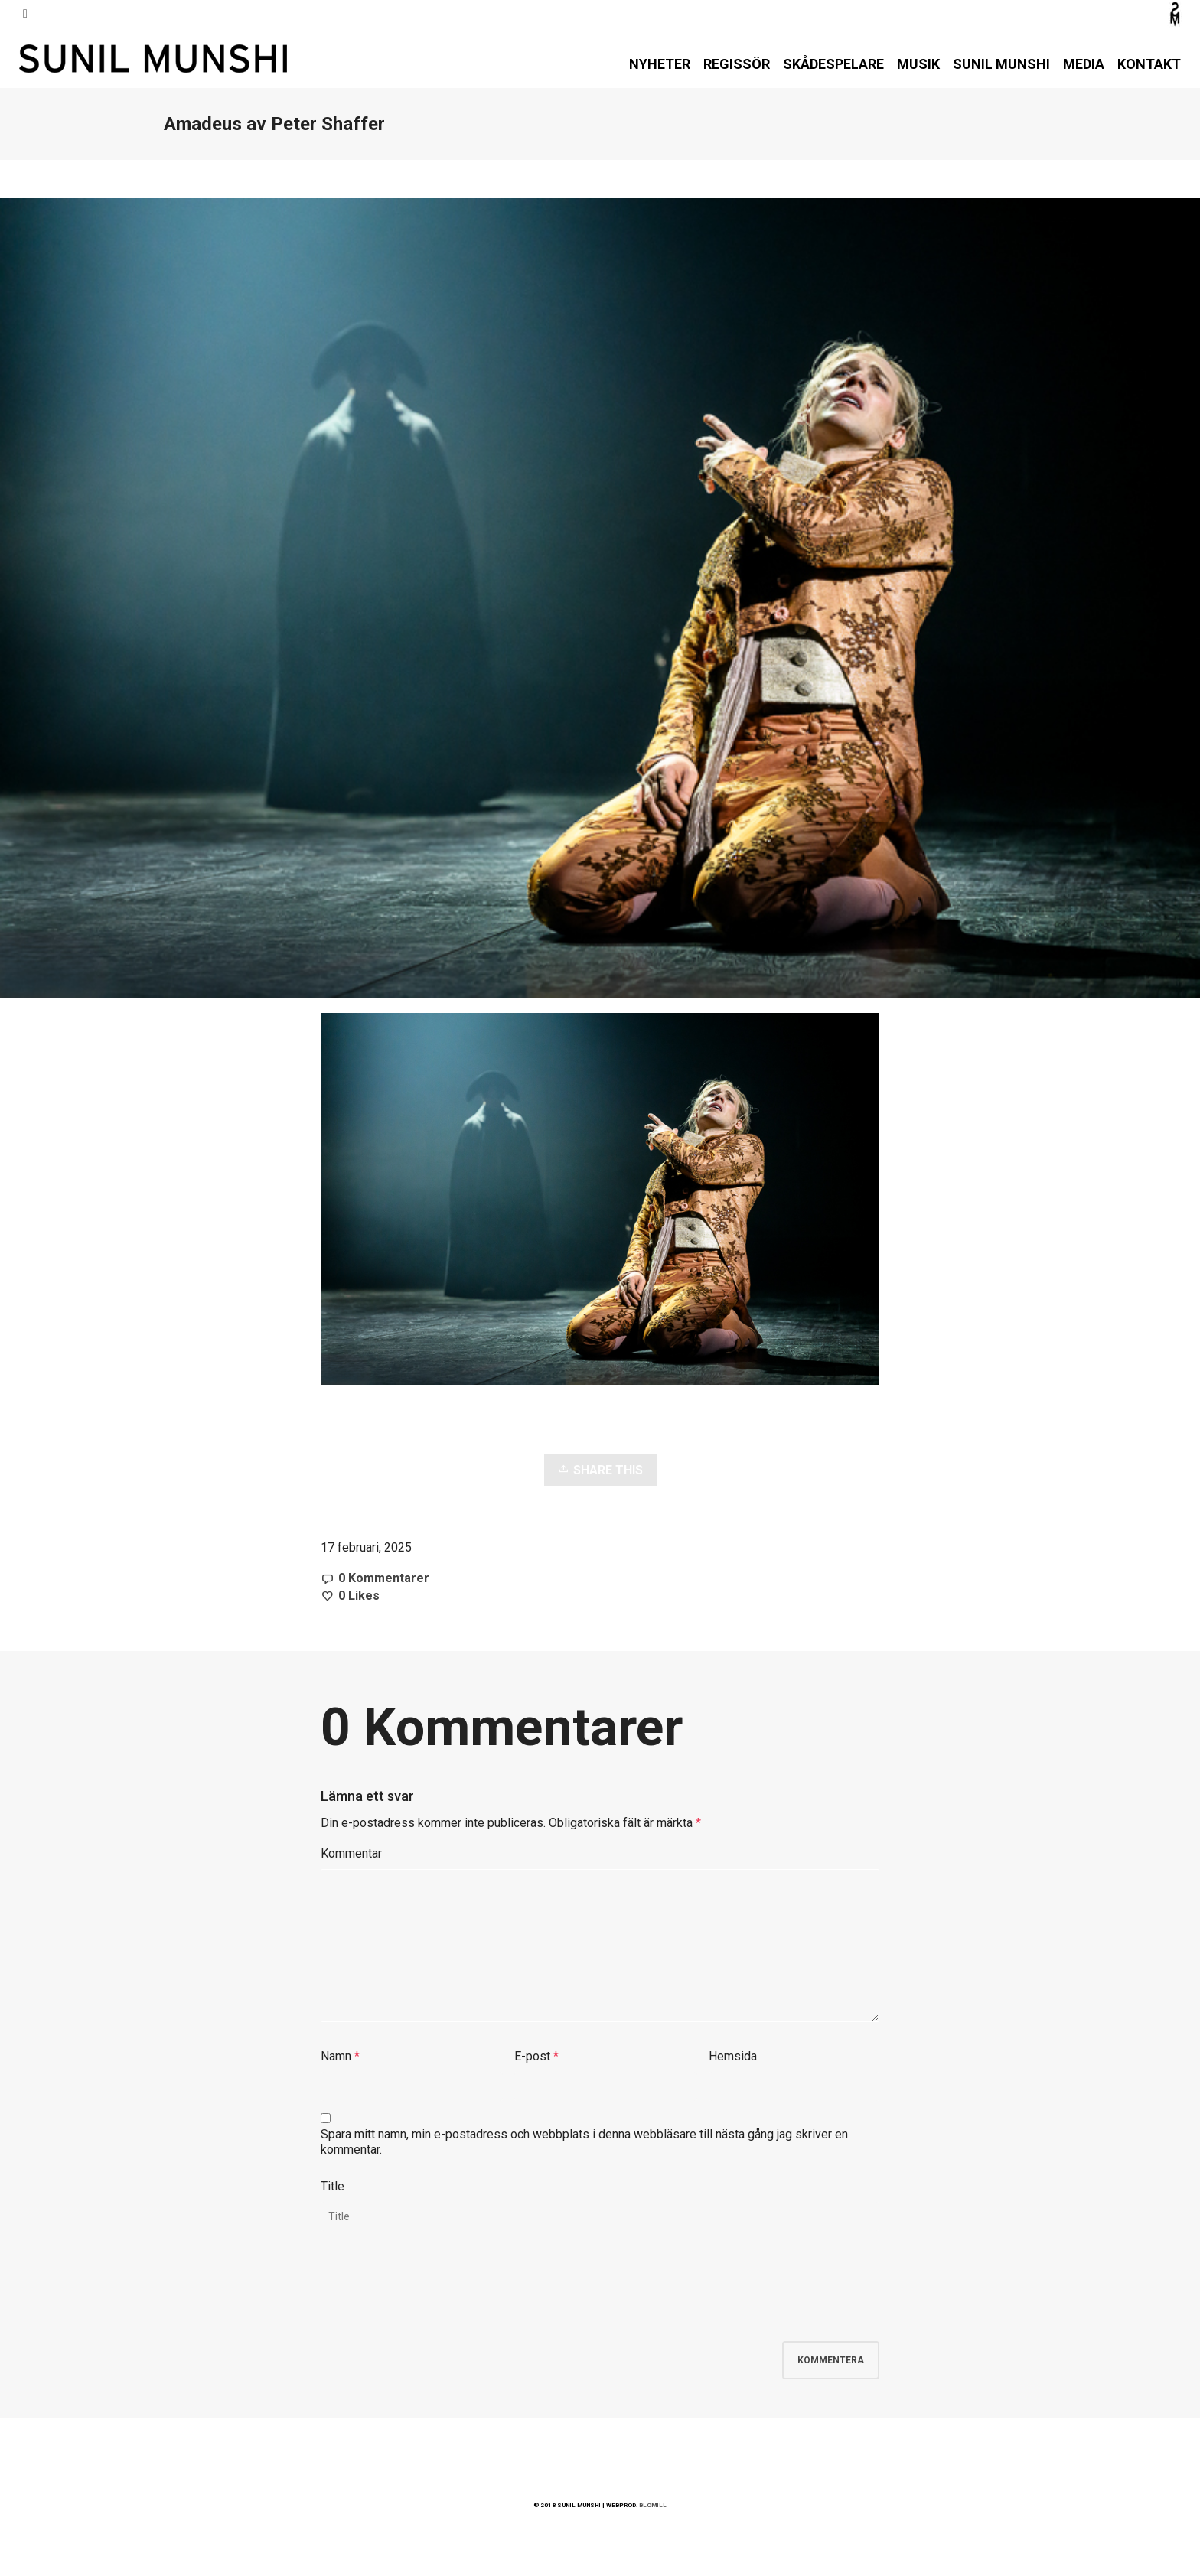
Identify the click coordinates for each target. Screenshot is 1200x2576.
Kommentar (351, 1853)
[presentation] (437, 2296)
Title (332, 2186)
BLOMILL (653, 2505)
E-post (532, 2056)
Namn (336, 2056)
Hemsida (733, 2056)
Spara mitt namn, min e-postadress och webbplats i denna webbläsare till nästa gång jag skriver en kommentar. (584, 2142)
